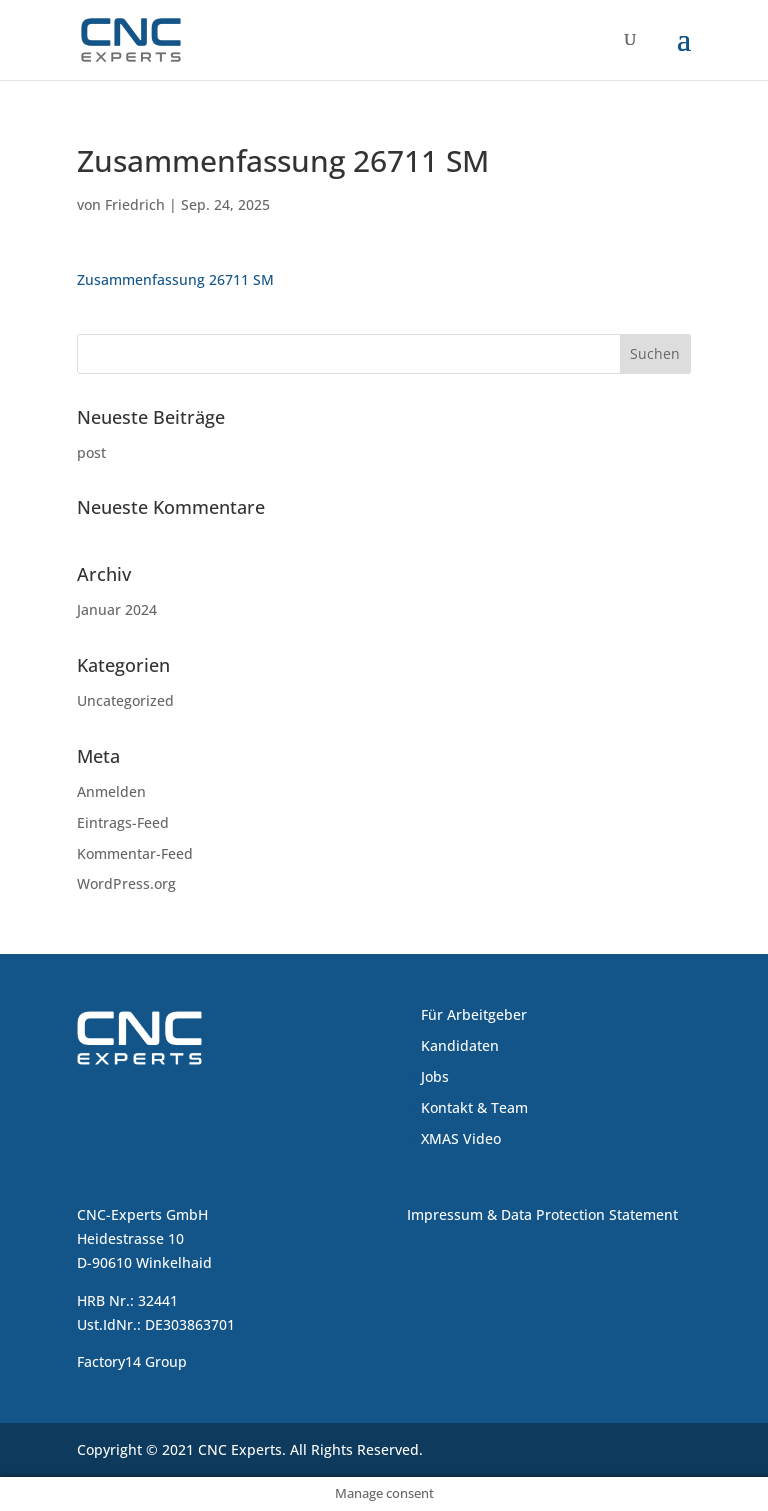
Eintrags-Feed (123, 822)
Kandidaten (460, 1045)
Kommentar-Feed (135, 853)
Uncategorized (125, 700)
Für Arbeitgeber (474, 1014)
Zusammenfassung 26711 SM (175, 279)
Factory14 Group (132, 1361)
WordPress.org (126, 883)
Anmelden (111, 791)
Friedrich (135, 204)
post (91, 452)
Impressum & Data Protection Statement (542, 1214)
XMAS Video (461, 1138)
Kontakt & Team (474, 1107)
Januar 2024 (117, 609)
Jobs (435, 1076)
